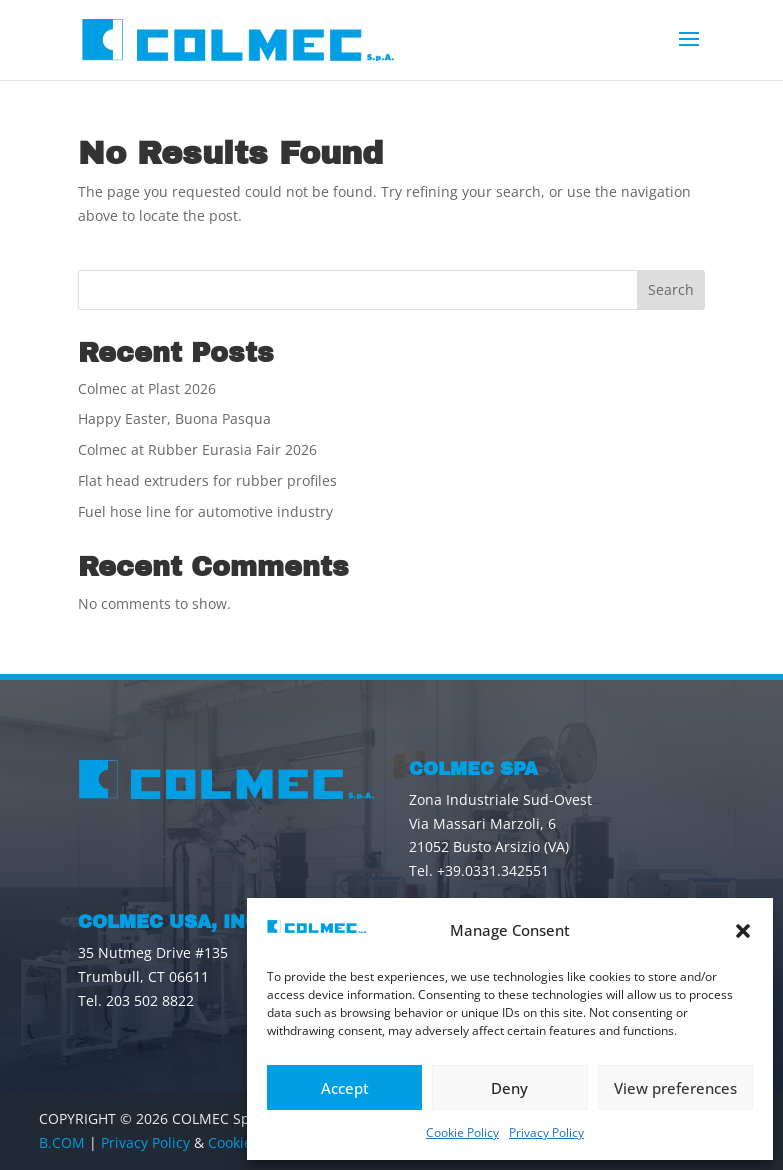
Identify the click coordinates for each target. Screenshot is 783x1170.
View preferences (675, 1088)
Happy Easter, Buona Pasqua (174, 418)
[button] (743, 931)
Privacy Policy (546, 1132)
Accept (345, 1088)
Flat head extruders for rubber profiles (207, 480)
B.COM (62, 1142)
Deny (509, 1088)
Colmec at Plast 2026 (147, 388)
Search (671, 289)
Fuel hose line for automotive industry (205, 511)
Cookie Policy (462, 1132)
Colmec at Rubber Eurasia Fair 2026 (197, 449)
